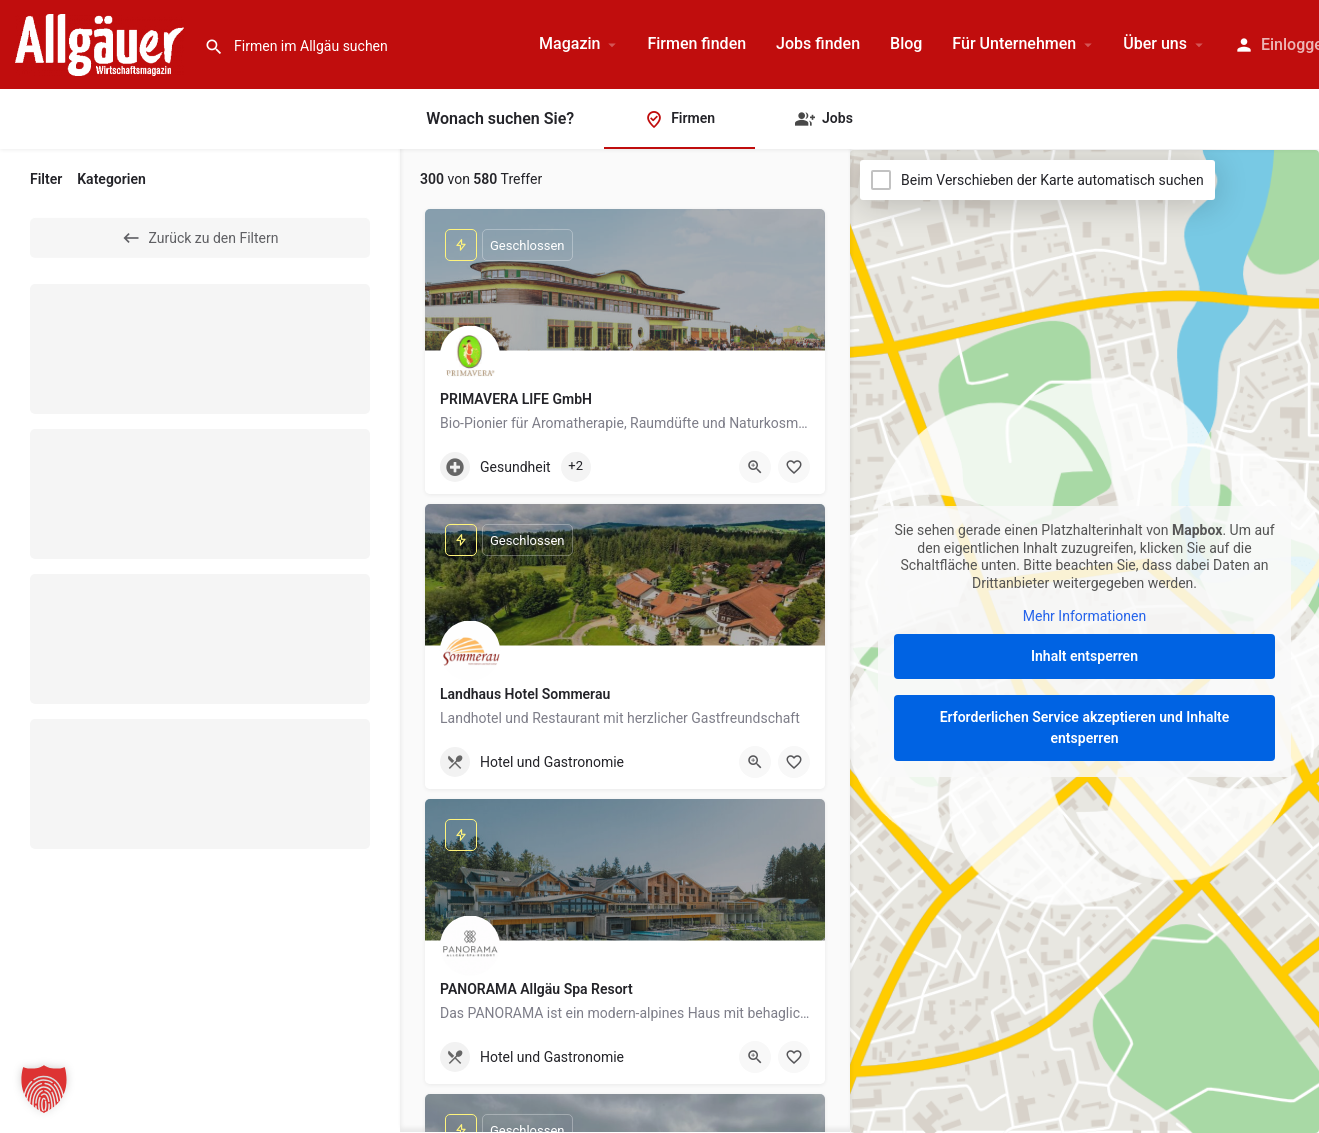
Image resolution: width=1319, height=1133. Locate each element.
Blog (906, 43)
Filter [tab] (46, 179)
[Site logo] (102, 43)
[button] (44, 1089)
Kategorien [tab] (111, 179)
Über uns (1155, 43)
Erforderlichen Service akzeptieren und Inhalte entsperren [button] (1085, 727)
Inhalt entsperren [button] (1084, 656)
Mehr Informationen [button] (1084, 616)
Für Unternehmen (1014, 43)
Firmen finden (696, 43)
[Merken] (794, 467)
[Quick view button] (755, 467)
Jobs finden (818, 43)
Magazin (569, 43)
